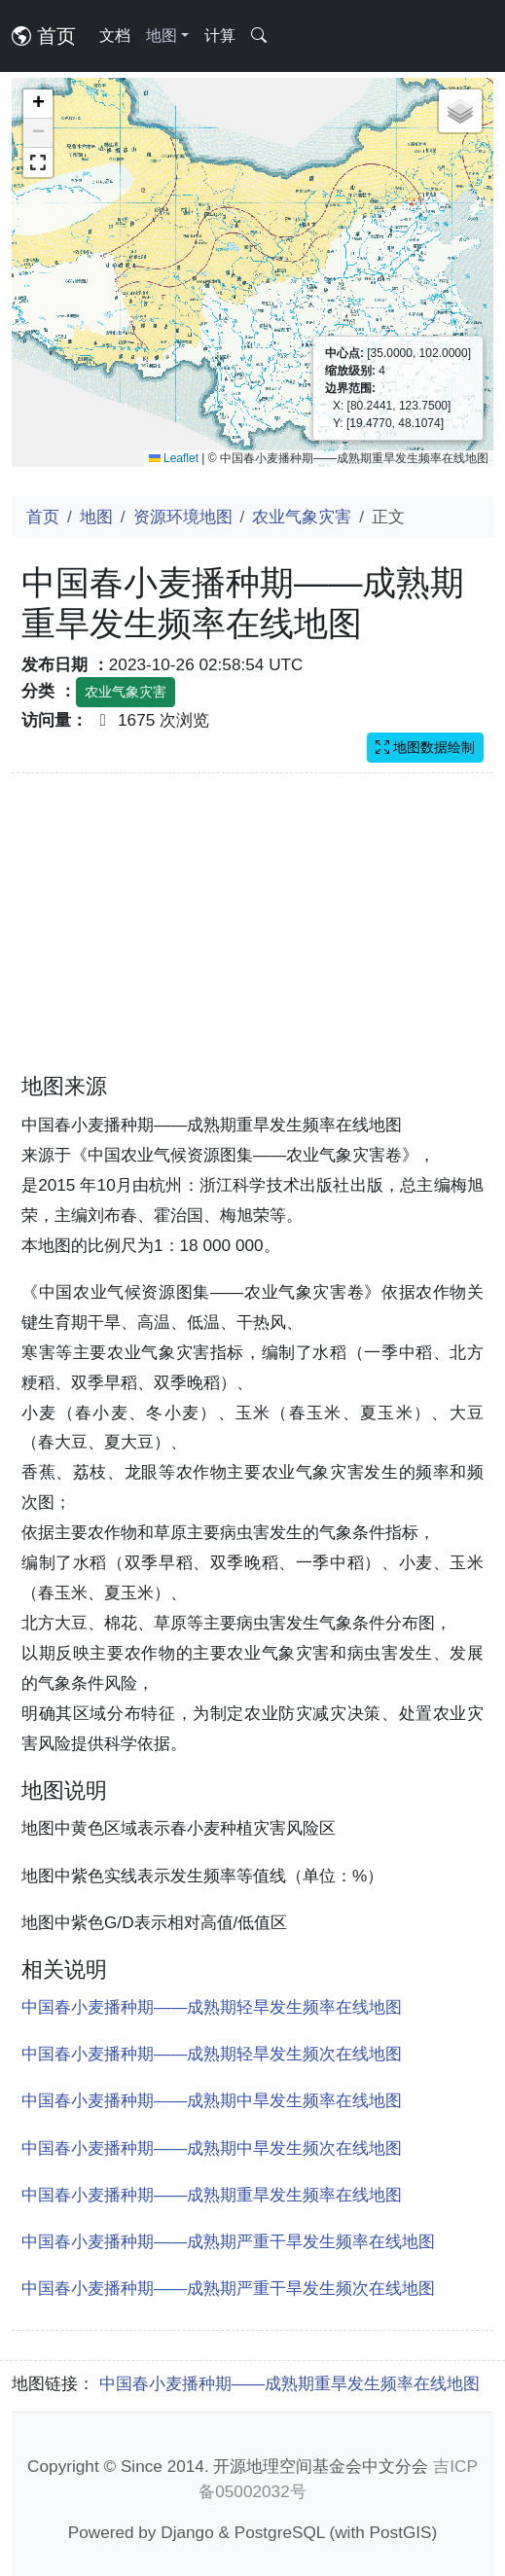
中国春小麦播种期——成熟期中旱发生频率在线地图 (211, 2100)
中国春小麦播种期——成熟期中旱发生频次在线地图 (211, 2148)
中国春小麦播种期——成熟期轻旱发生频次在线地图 (211, 2053)
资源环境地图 (183, 516)
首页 (44, 36)
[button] (38, 104)
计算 (219, 35)
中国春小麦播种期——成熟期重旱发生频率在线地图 (211, 2194)
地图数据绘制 (425, 747)
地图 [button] (161, 35)
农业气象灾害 (301, 516)
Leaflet (173, 458)
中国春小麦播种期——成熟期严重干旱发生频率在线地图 (228, 2241)
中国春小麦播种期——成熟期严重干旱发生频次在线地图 (228, 2288)
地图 (96, 516)
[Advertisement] (252, 935)
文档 (114, 35)
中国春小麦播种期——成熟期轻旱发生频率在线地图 (211, 2007)
